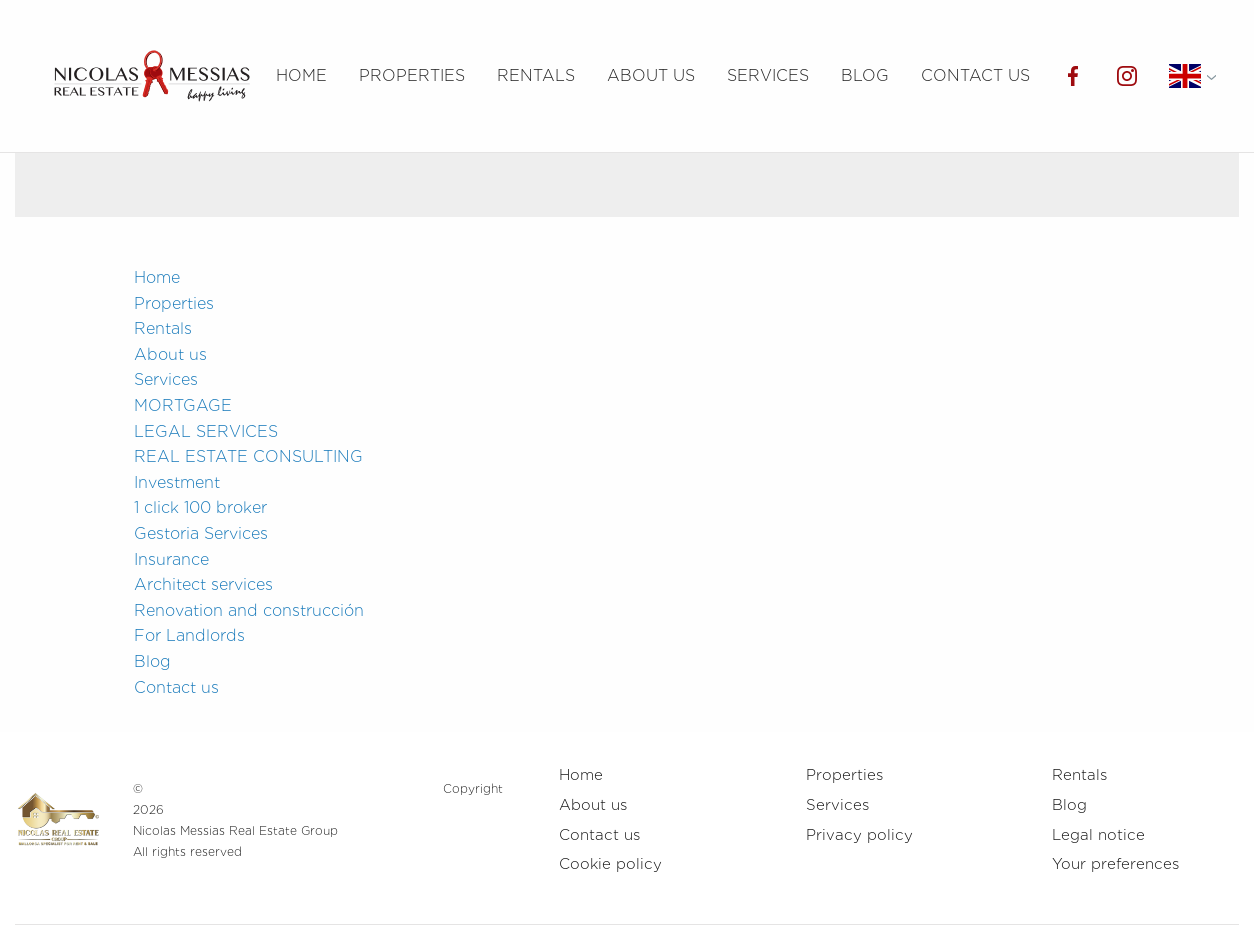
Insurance (171, 559)
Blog (865, 75)
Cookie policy (610, 864)
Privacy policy (859, 835)
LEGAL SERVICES (206, 431)
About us (651, 75)
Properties (412, 75)
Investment (177, 482)
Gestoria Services (201, 533)
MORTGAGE (183, 405)
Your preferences (1115, 864)
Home (301, 75)
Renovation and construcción (249, 610)
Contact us (975, 75)
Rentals (536, 75)
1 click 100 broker (200, 507)
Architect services (203, 584)
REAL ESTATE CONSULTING (248, 456)
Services (768, 75)
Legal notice (1098, 835)
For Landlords (189, 635)
